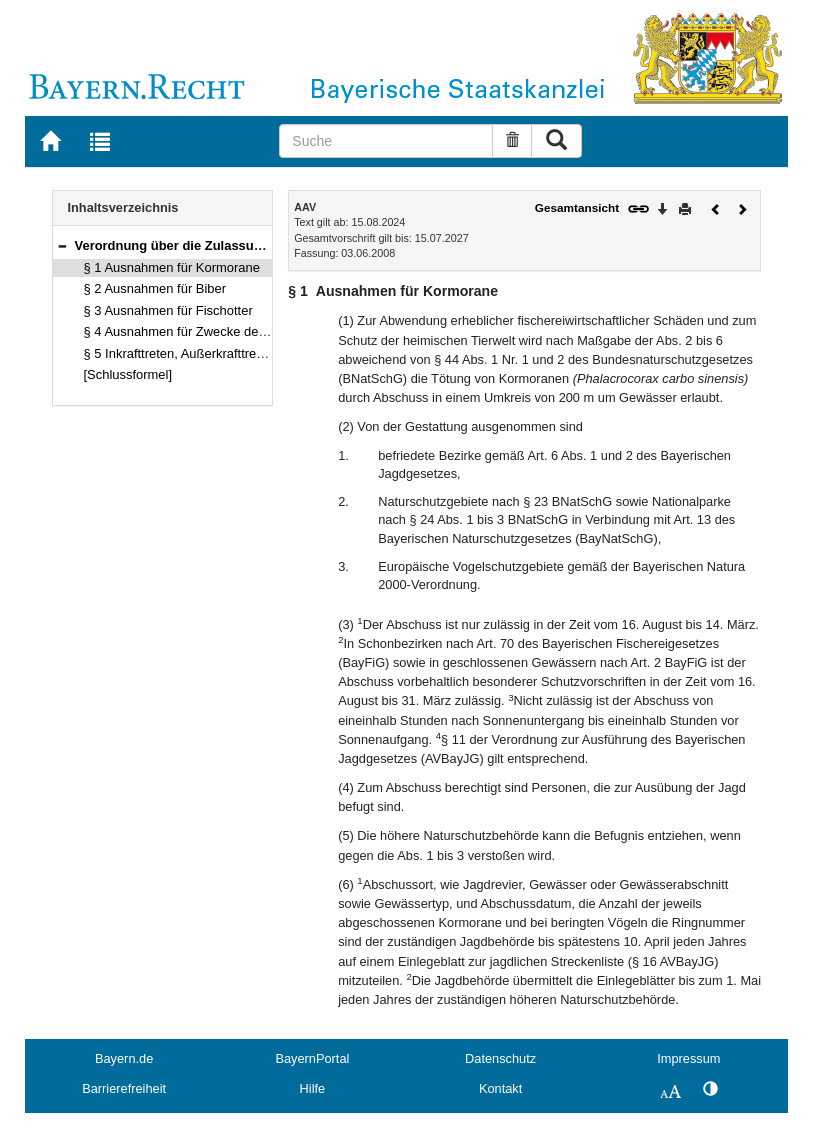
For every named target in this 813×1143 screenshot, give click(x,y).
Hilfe (313, 1088)
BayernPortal (312, 1058)
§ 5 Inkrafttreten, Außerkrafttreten (179, 353)
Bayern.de (124, 1058)
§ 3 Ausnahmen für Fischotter (168, 310)
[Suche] (386, 141)
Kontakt (500, 1088)
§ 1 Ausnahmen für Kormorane (172, 267)
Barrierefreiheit (124, 1088)
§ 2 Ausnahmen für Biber (155, 288)
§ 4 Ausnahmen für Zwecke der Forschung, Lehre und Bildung (262, 331)
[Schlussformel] (128, 374)
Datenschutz (500, 1058)
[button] (62, 245)
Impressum (688, 1058)
